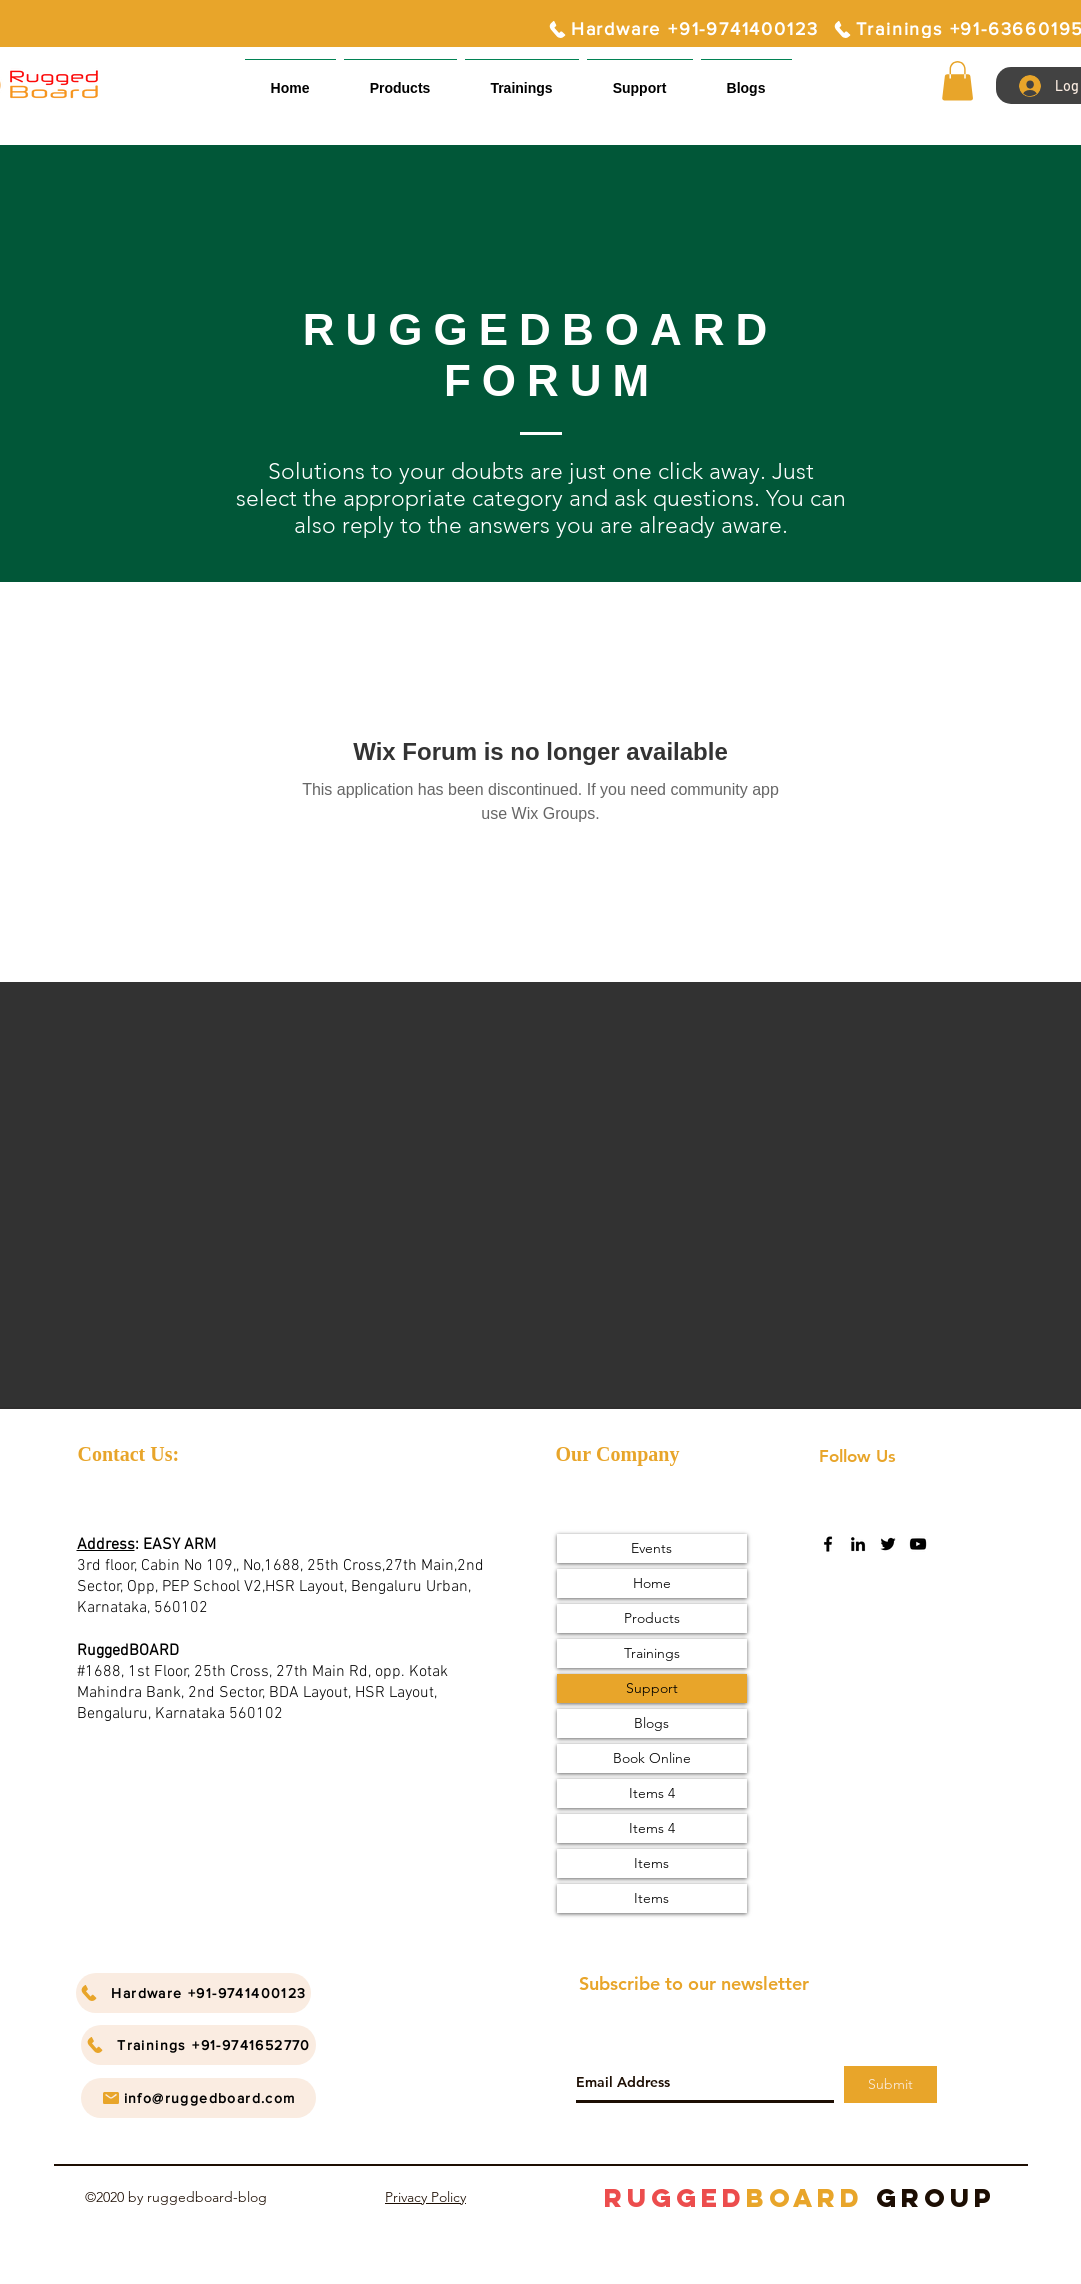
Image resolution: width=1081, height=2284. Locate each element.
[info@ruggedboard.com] (198, 2098)
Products (652, 1618)
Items (651, 1863)
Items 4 (652, 1793)
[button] (640, 79)
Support (652, 1688)
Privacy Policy (425, 2197)
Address (106, 1545)
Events (651, 1548)
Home (652, 1583)
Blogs (651, 1723)
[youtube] (918, 1544)
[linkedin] (858, 1544)
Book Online (652, 1758)
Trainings (652, 1653)
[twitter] (888, 1544)
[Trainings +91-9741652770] (198, 2045)
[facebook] (828, 1544)
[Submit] (890, 2084)
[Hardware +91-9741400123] (683, 29)
